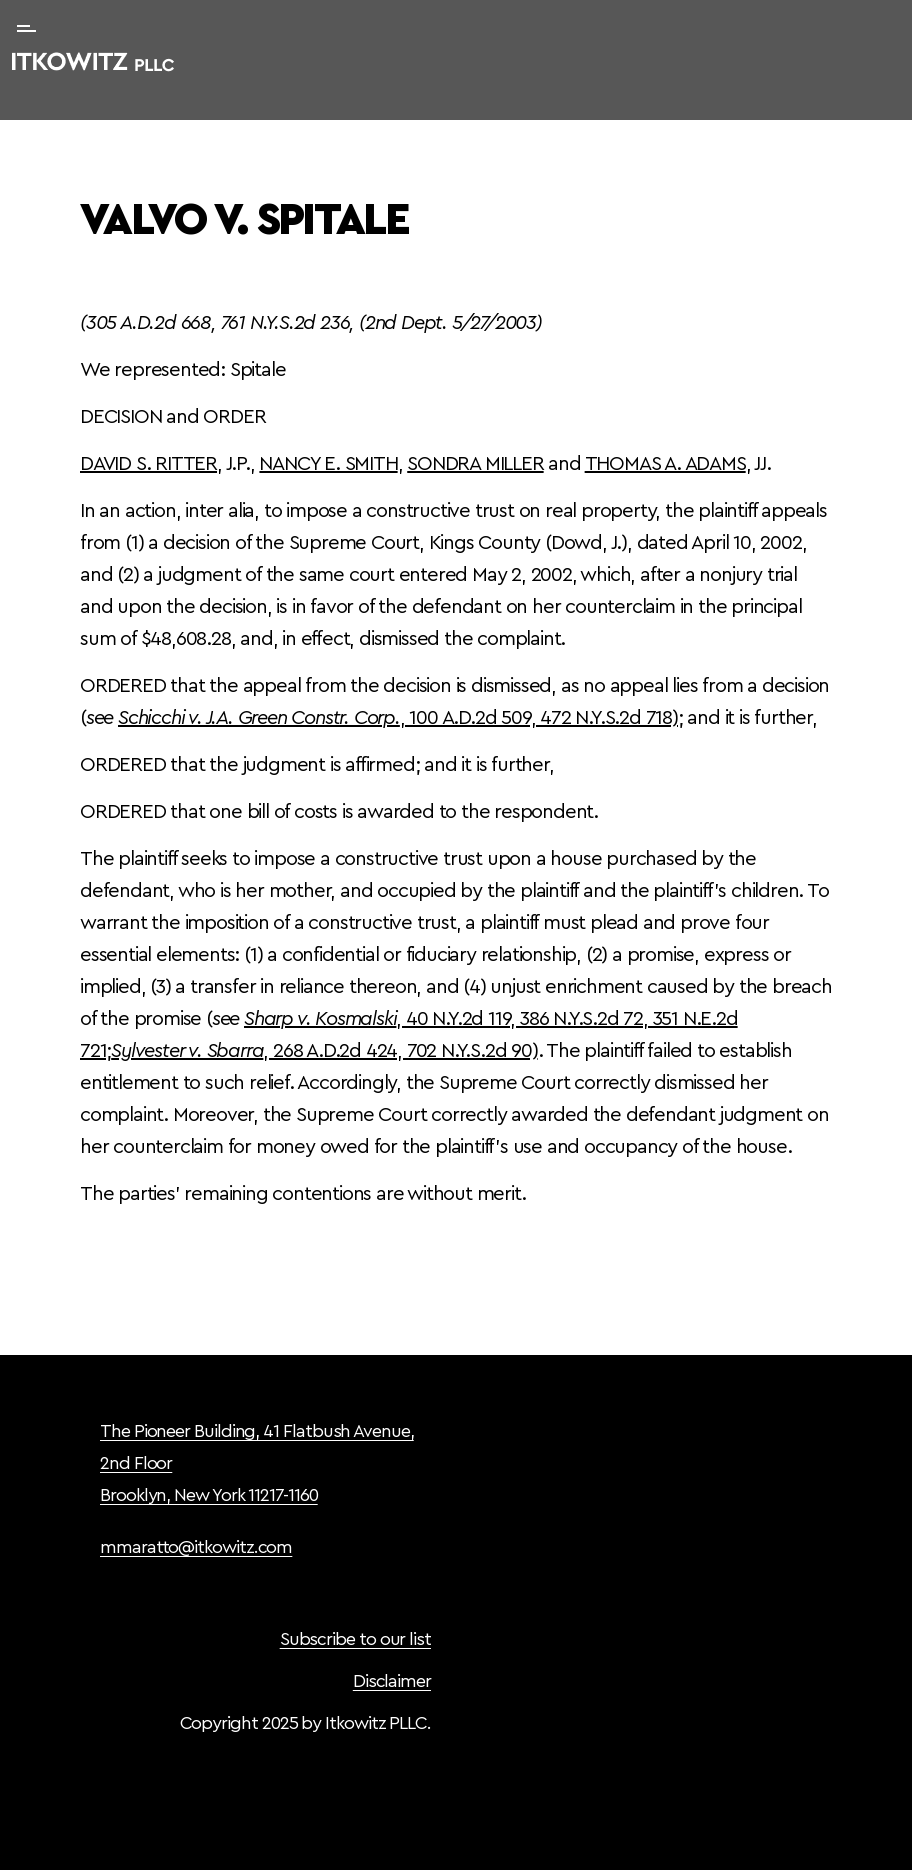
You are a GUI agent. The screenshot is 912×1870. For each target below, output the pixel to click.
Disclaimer (392, 1681)
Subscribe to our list (355, 1639)
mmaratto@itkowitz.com (196, 1547)
